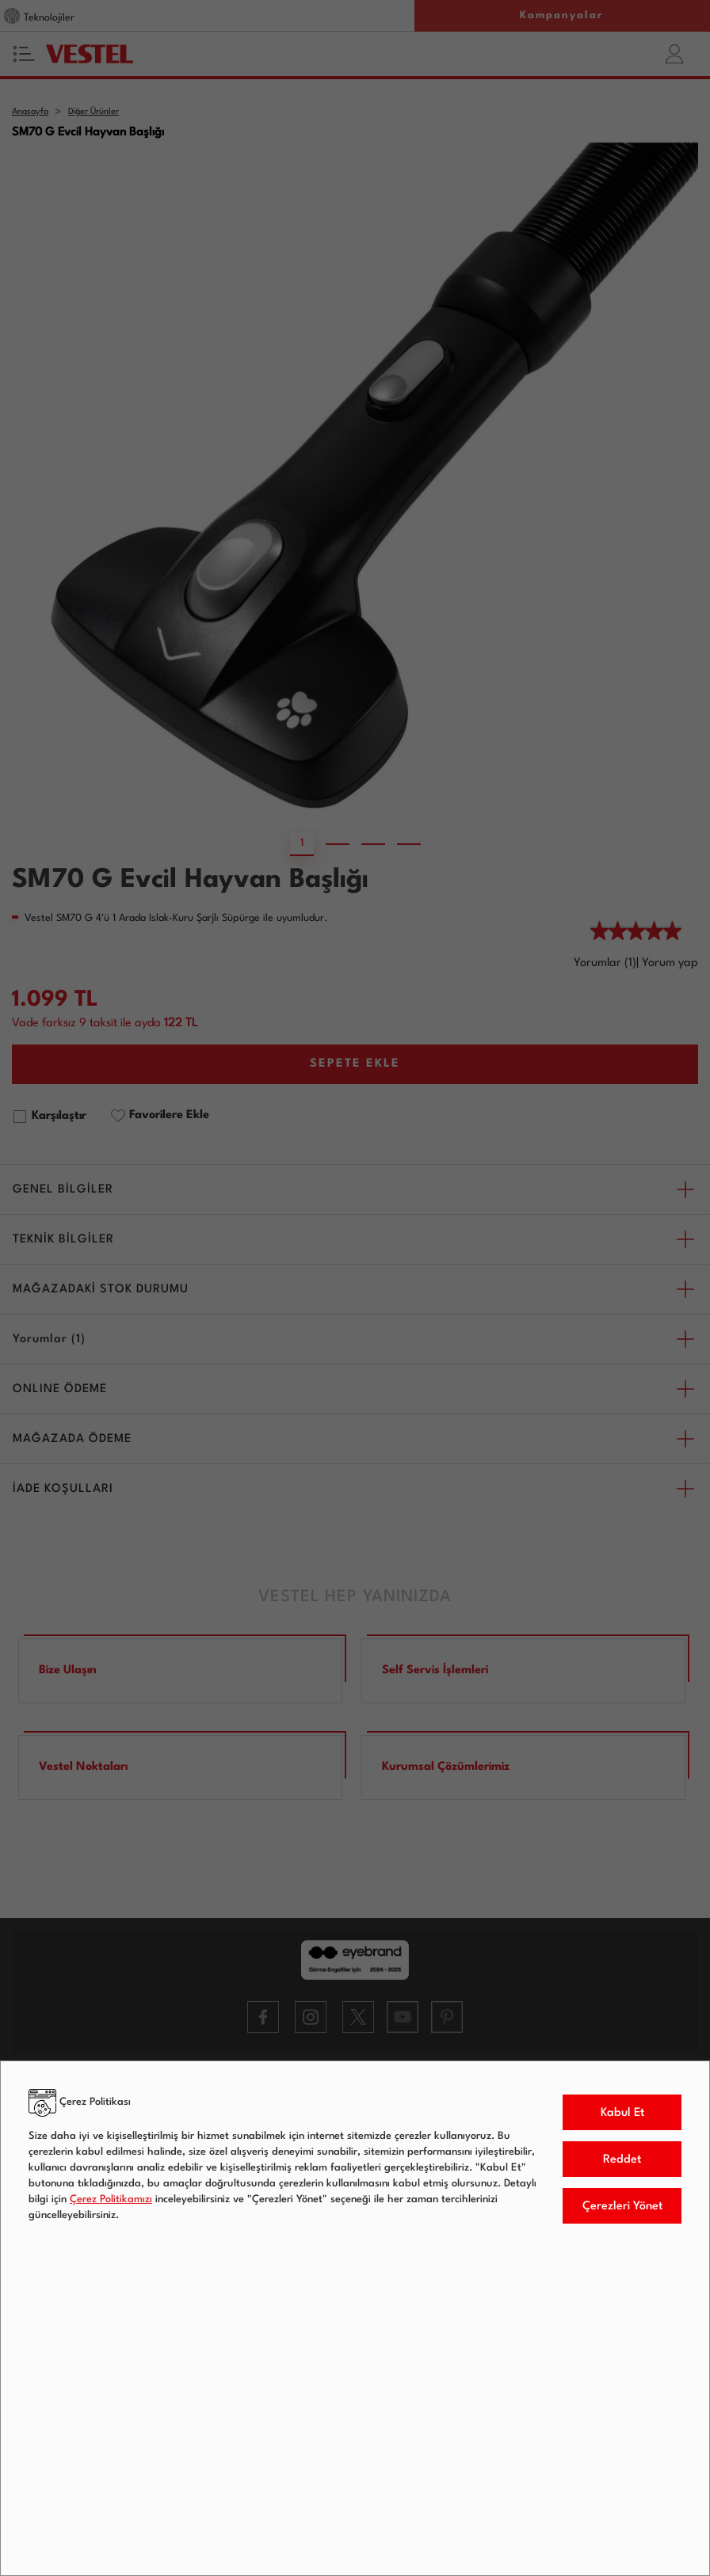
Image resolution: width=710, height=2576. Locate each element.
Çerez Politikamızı (111, 2199)
